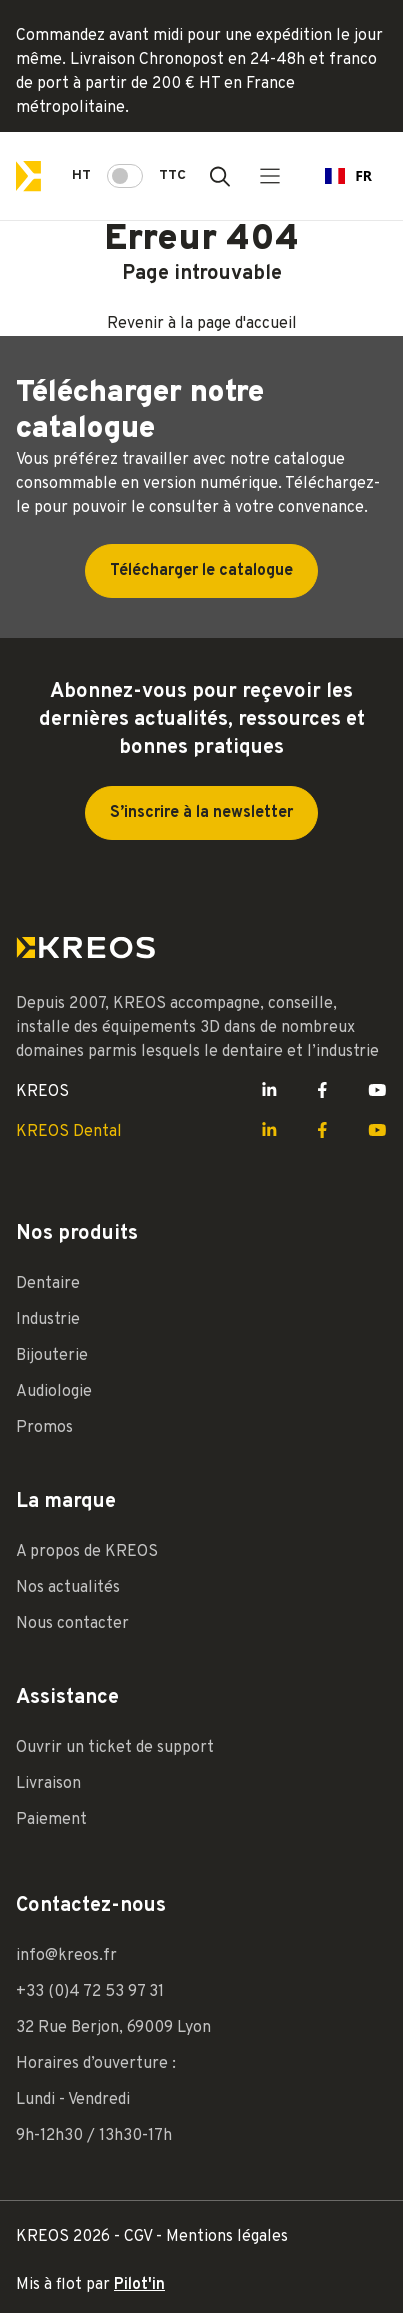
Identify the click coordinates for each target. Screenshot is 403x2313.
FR (348, 175)
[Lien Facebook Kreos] (322, 1092)
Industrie (48, 1320)
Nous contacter (72, 1624)
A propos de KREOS (87, 1552)
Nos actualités (68, 1588)
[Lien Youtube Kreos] (377, 1092)
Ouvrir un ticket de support (115, 1748)
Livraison (48, 1784)
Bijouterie (52, 1356)
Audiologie (54, 1392)
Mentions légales (227, 2237)
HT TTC (129, 176)
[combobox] (348, 176)
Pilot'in (139, 2285)
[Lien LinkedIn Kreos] (269, 1092)
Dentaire (48, 1284)
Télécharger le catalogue (201, 571)
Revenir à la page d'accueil (202, 324)
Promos (44, 1428)
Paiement (51, 1820)
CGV (140, 2237)
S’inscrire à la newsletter (201, 813)
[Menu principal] (270, 176)
